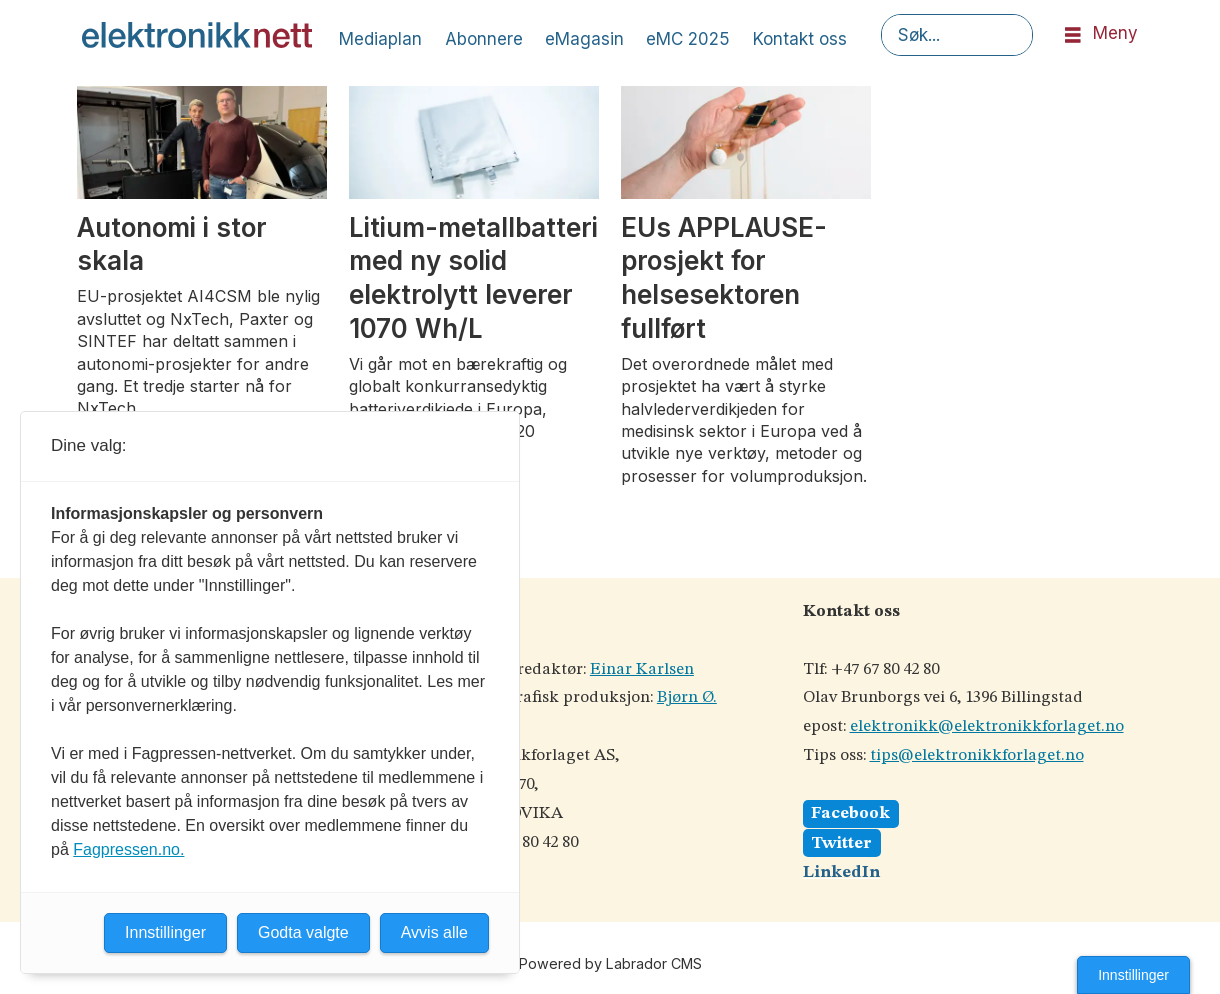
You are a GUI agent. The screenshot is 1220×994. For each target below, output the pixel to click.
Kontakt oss (800, 39)
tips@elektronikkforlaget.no (977, 755)
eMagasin (584, 39)
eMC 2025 (688, 39)
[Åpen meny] (1073, 35)
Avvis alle (434, 932)
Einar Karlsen (642, 669)
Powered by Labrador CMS (610, 963)
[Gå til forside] (197, 35)
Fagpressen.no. (128, 849)
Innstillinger (1133, 975)
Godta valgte (303, 932)
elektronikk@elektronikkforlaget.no (987, 726)
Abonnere (484, 39)
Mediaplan (380, 39)
